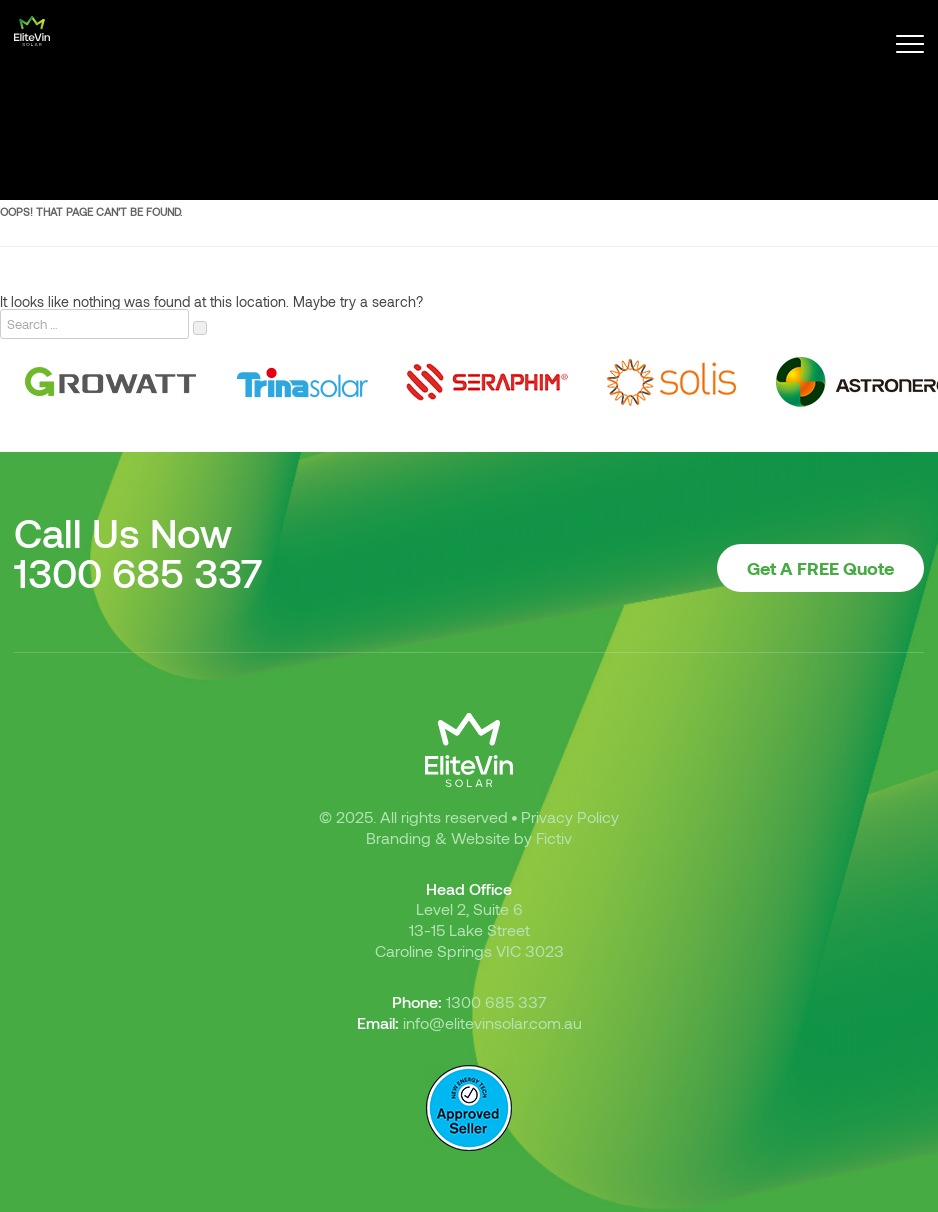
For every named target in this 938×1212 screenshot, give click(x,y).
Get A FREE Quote (820, 568)
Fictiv (554, 837)
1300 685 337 (138, 572)
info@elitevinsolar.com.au (492, 1022)
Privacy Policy (570, 816)
